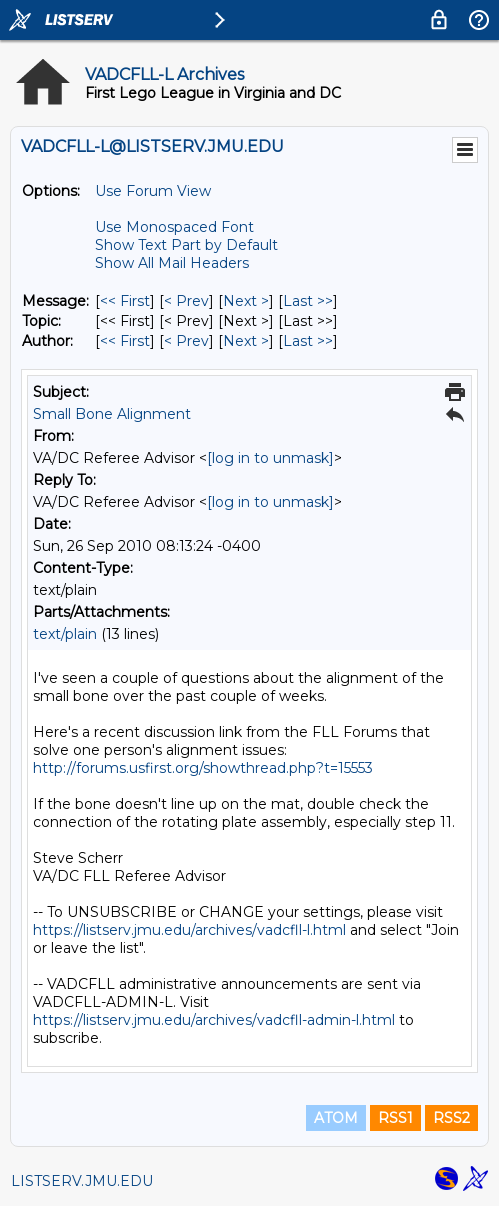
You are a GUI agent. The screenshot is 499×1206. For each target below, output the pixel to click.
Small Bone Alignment (112, 414)
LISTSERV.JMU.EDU (82, 1181)
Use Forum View (153, 191)
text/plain (65, 634)
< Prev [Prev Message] (186, 301)
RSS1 (395, 1118)
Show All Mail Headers (172, 263)
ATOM (336, 1118)
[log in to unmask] (270, 458)
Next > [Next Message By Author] (246, 341)
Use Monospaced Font (174, 227)
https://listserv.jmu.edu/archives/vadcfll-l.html (189, 930)
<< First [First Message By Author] (125, 341)
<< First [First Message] (125, 301)
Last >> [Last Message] (308, 301)
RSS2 (451, 1118)
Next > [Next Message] (246, 301)
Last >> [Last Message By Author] (308, 341)
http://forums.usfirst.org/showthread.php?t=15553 (203, 768)
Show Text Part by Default (186, 245)
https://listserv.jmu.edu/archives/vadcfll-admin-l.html (214, 1020)
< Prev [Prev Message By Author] (186, 341)
